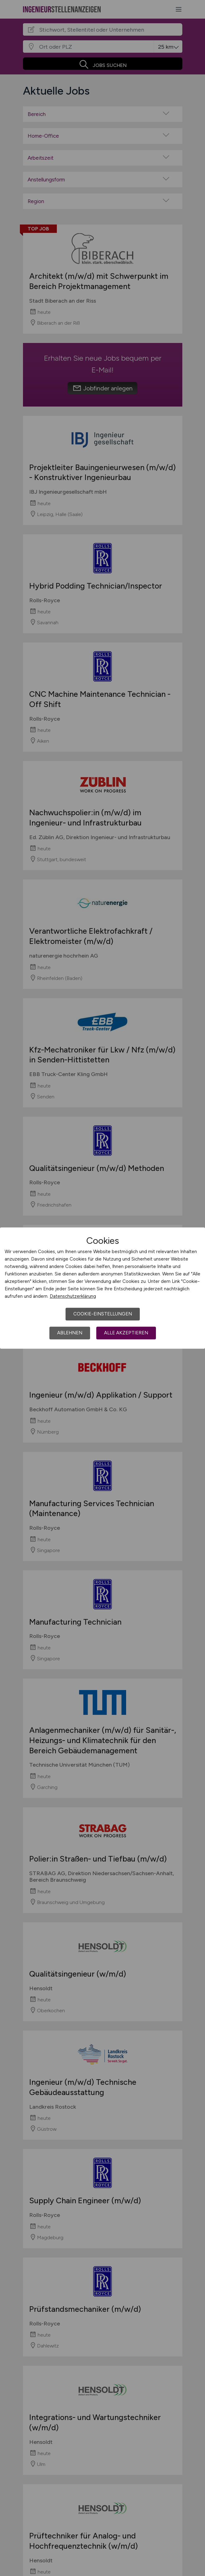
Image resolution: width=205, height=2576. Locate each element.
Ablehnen (69, 1333)
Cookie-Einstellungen (102, 1314)
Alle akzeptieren (126, 1333)
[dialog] (102, 1288)
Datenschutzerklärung (73, 1296)
